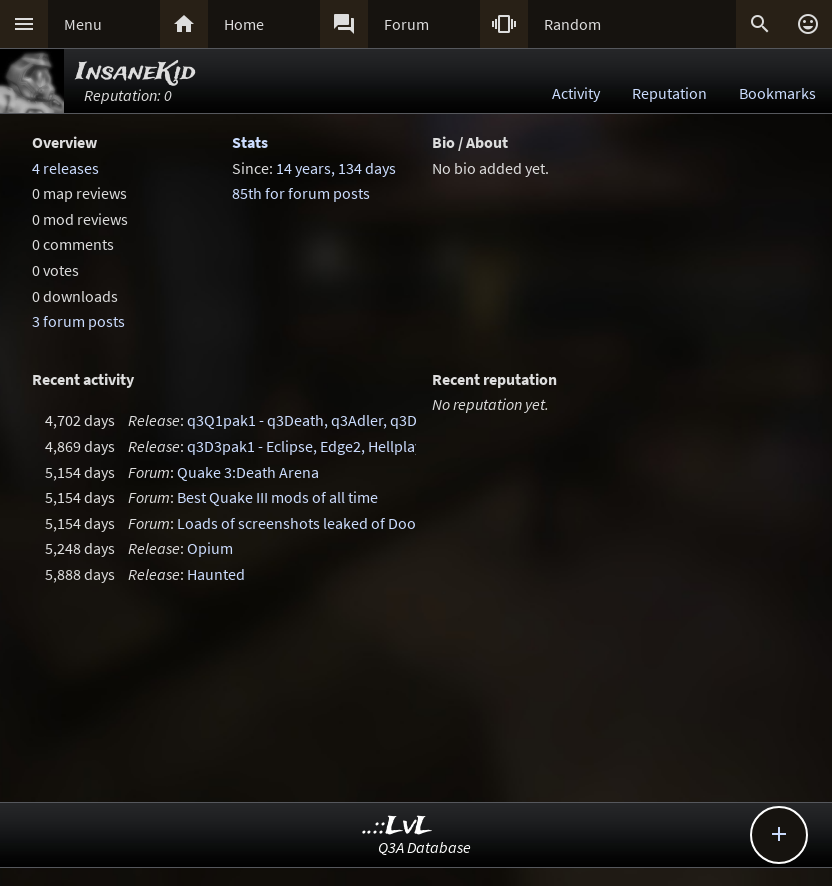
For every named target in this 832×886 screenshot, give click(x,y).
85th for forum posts (301, 193)
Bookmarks (777, 93)
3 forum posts (78, 321)
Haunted (216, 574)
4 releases (65, 168)
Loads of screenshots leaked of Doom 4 (308, 523)
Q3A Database (424, 847)
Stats (250, 142)
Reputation (669, 93)
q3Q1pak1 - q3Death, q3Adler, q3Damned (325, 420)
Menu (83, 24)
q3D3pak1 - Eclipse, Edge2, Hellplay (304, 446)
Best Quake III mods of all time (277, 497)
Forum (406, 24)
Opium (210, 548)
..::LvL (397, 826)
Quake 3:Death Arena (248, 472)
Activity (576, 93)
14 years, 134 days (336, 168)
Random (572, 24)
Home (244, 24)
